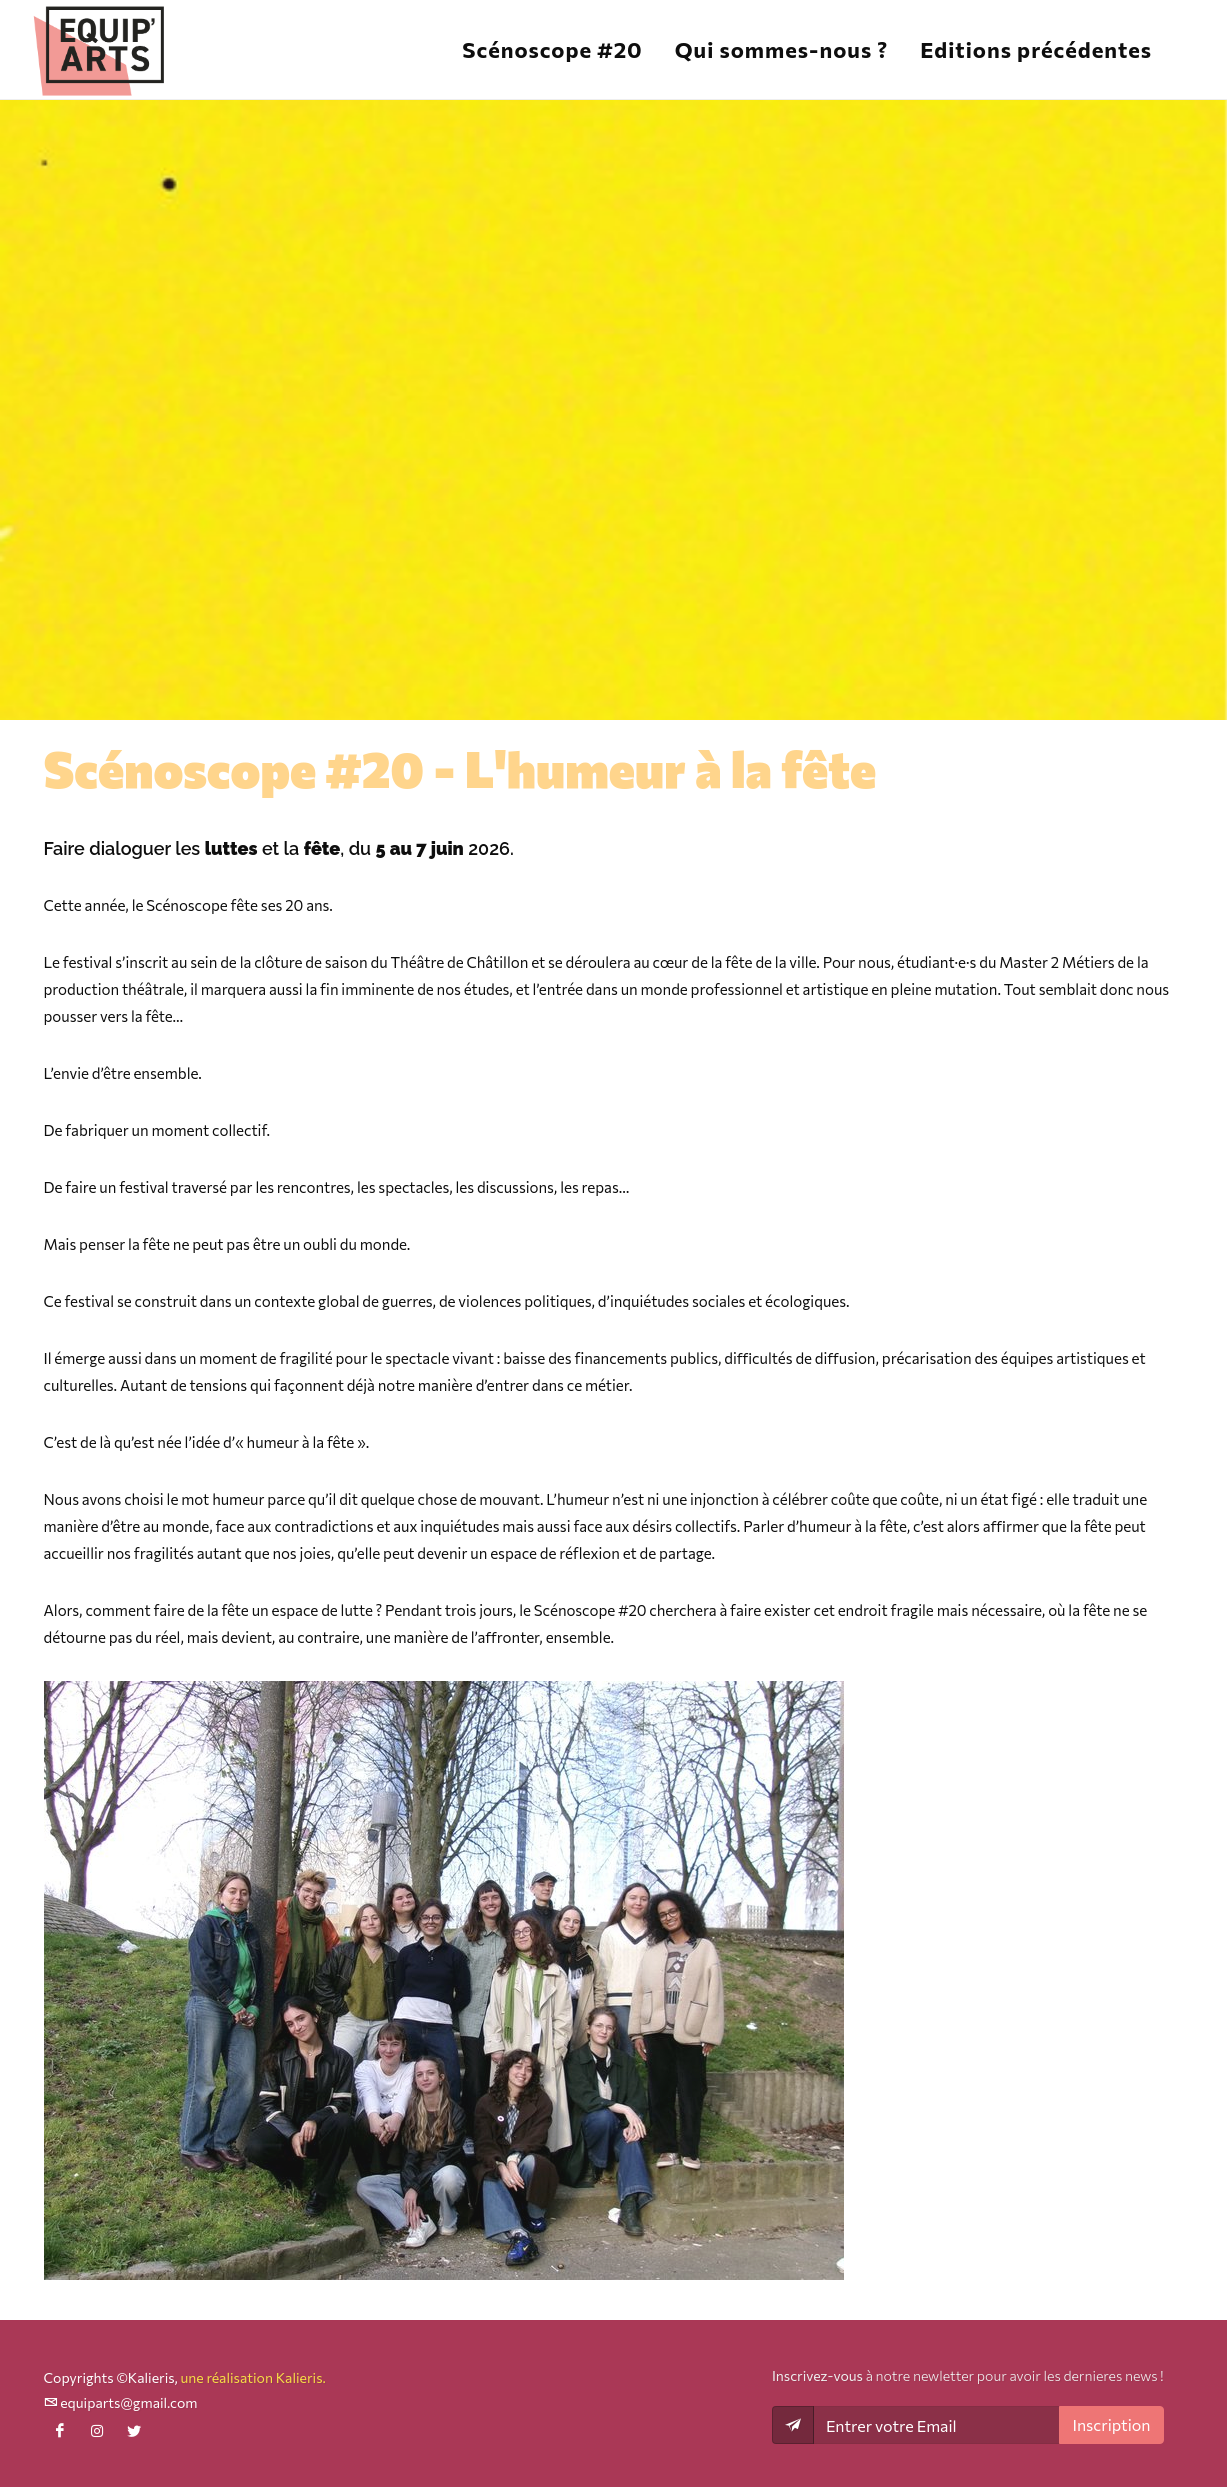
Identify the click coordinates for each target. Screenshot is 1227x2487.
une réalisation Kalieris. (252, 2377)
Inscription (1111, 2424)
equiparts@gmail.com (121, 2402)
